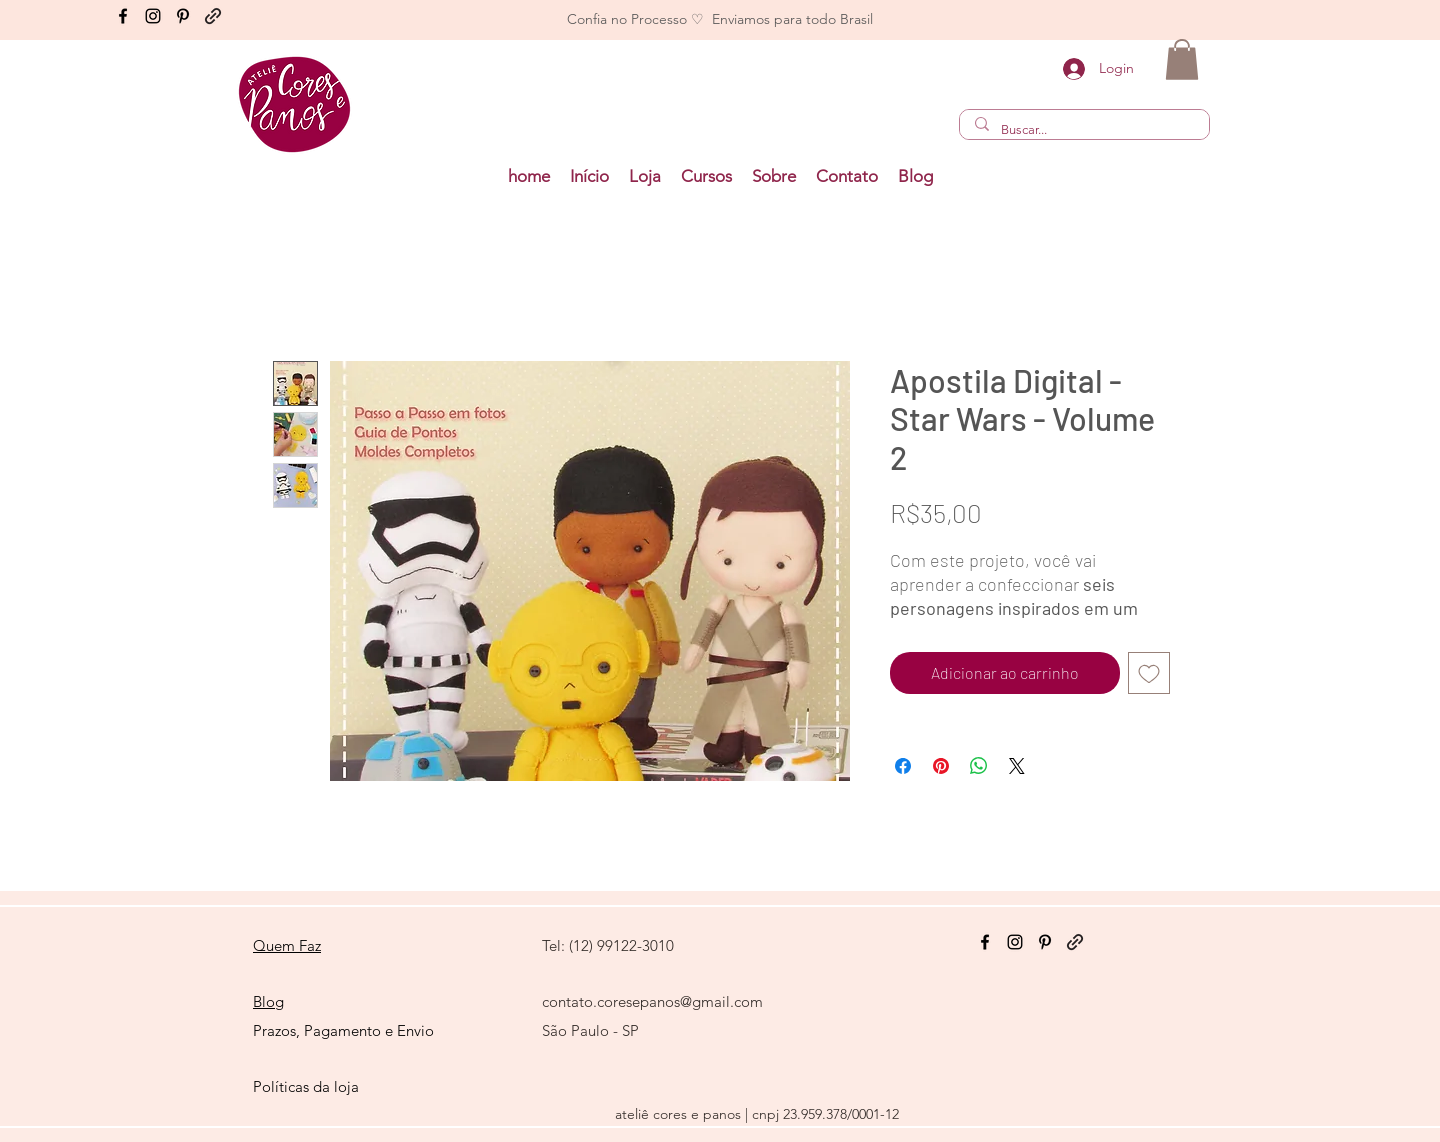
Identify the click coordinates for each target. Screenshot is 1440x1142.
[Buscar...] (1084, 130)
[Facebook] (123, 16)
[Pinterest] (183, 16)
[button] (706, 176)
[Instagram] (153, 16)
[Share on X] (1017, 766)
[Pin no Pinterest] (941, 766)
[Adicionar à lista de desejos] (1149, 673)
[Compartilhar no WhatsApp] (979, 766)
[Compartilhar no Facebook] (903, 766)
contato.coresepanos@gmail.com (652, 1001)
